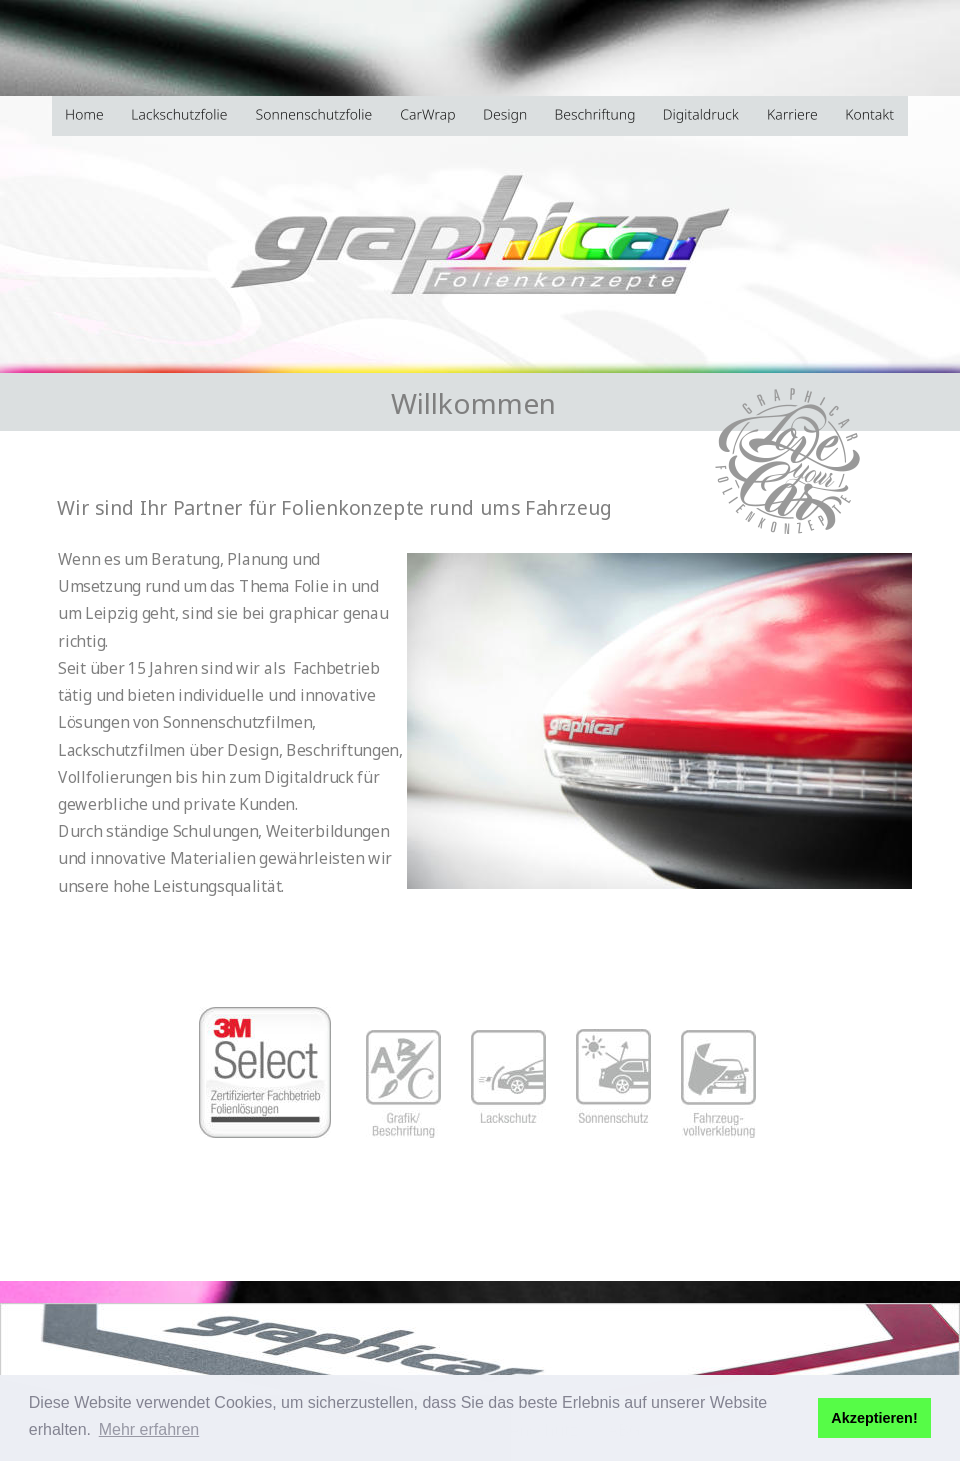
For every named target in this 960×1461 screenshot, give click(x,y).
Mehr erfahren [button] (149, 1429)
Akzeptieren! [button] (874, 1418)
